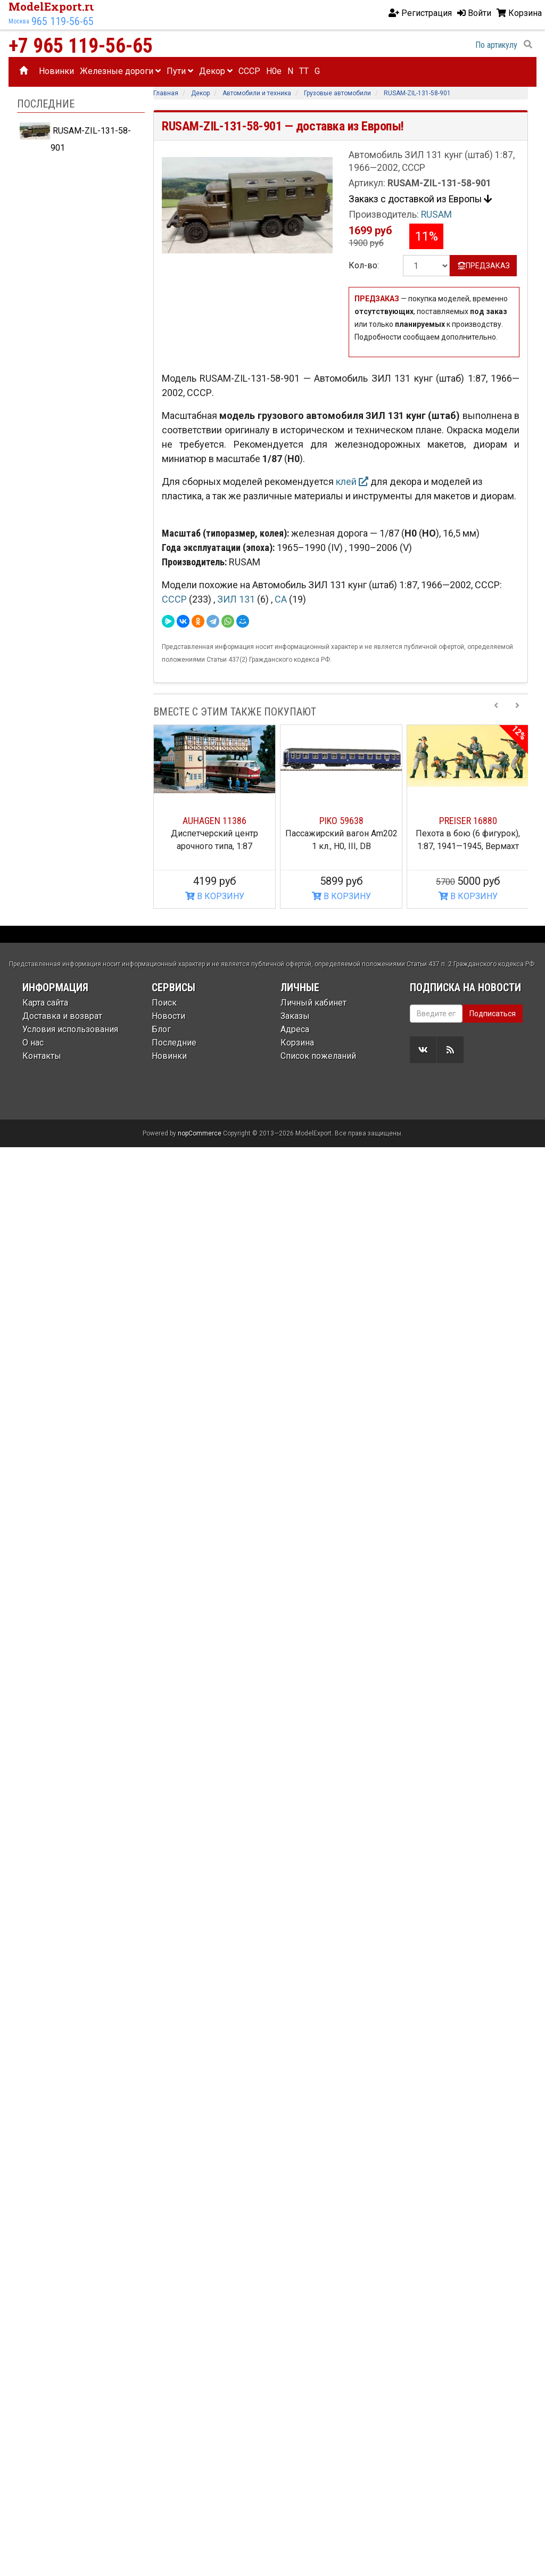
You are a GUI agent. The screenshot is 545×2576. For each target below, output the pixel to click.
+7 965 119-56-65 (81, 46)
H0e (274, 71)
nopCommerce (199, 1133)
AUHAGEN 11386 (214, 820)
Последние (174, 1043)
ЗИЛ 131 (237, 599)
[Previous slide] (496, 711)
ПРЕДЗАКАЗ (483, 265)
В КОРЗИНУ (214, 896)
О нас (33, 1043)
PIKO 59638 (341, 820)
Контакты (41, 1056)
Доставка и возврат (62, 1016)
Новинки (56, 71)
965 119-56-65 (62, 21)
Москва (19, 21)
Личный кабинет (313, 1003)
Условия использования (70, 1029)
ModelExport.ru (53, 6)
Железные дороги (120, 71)
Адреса (294, 1029)
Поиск (164, 1003)
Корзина (297, 1043)
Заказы (295, 1016)
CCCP (249, 71)
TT (304, 71)
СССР (175, 599)
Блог (161, 1029)
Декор (216, 71)
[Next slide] (517, 711)
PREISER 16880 (468, 820)
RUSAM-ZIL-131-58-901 (75, 137)
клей (352, 481)
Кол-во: (364, 265)
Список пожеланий (318, 1056)
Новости (168, 1016)
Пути (180, 71)
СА (282, 599)
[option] (214, 817)
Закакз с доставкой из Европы (420, 199)
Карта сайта (45, 1003)
